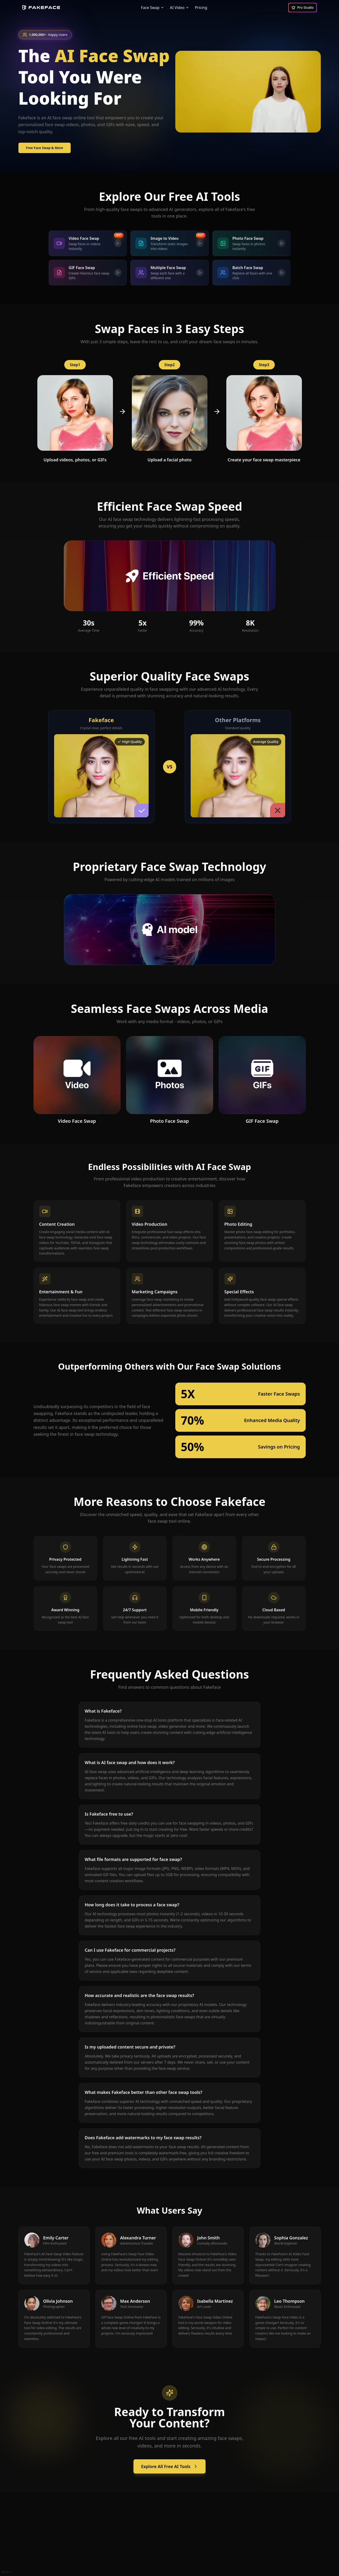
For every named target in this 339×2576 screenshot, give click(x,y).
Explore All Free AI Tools (169, 2466)
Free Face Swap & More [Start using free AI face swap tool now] (44, 148)
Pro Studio (302, 7)
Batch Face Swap (247, 267)
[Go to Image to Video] (169, 243)
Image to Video (164, 238)
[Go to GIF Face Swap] (88, 272)
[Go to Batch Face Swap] (251, 272)
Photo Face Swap (247, 238)
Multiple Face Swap (168, 267)
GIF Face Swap (82, 267)
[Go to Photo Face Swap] (251, 243)
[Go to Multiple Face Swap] (169, 272)
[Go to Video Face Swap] (88, 243)
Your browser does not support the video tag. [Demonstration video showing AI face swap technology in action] (248, 92)
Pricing (201, 7)
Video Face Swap (84, 238)
